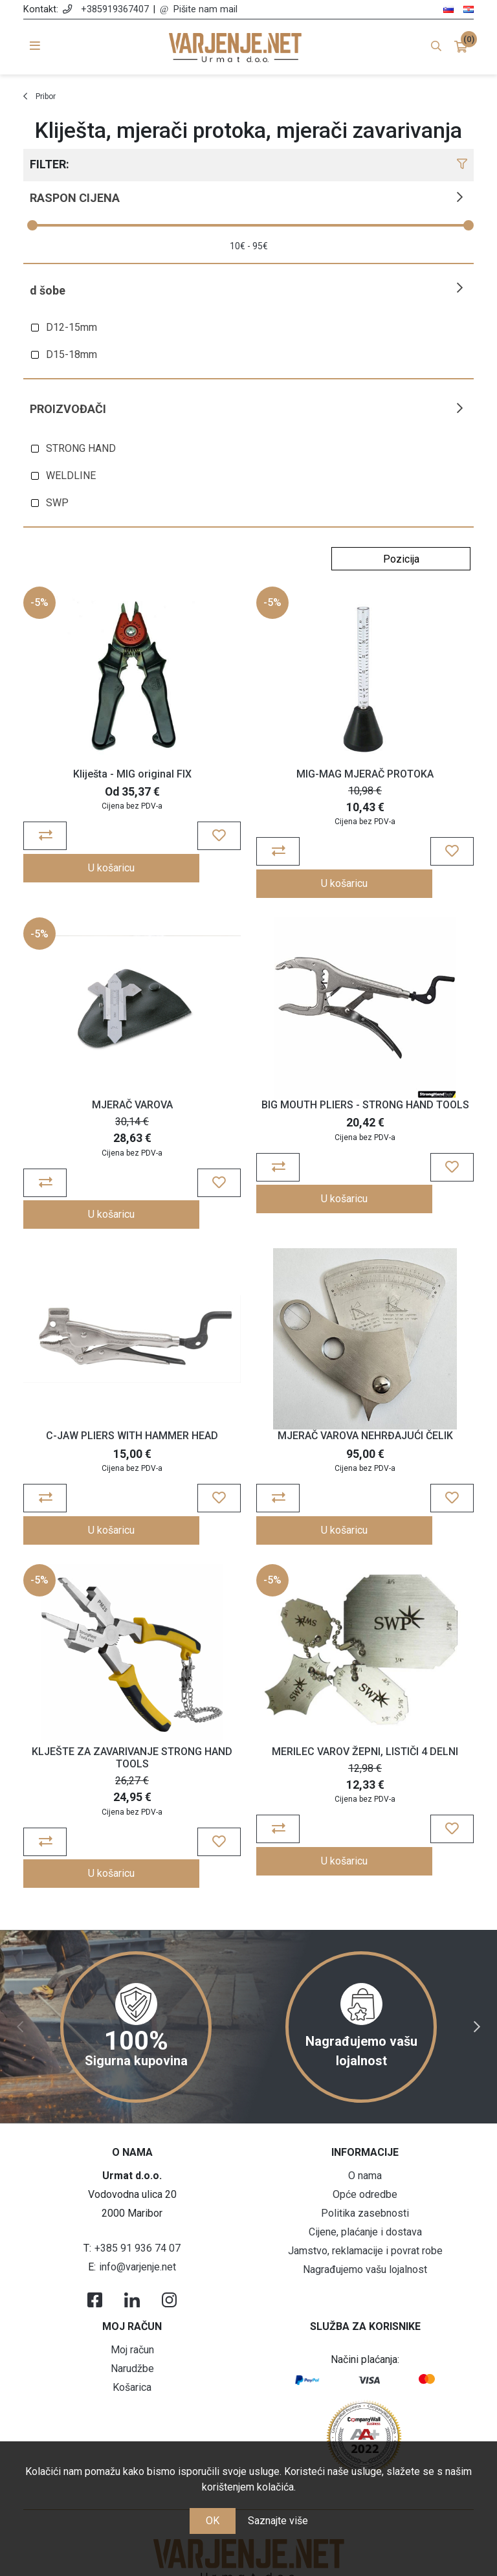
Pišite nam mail (205, 9)
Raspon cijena (75, 198)
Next (476, 1961)
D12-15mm (71, 327)
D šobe (47, 290)
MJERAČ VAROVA (132, 1088)
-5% (39, 602)
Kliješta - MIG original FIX (132, 774)
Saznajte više (278, 2520)
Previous (20, 1961)
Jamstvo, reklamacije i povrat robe (365, 2186)
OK (212, 2520)
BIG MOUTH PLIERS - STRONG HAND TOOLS (365, 1088)
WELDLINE (71, 475)
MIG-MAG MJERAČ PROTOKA (365, 774)
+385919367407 (115, 9)
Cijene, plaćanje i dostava (365, 2167)
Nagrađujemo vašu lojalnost (365, 2205)
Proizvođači (68, 409)
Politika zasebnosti (365, 2148)
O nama (365, 2111)
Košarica (132, 2322)
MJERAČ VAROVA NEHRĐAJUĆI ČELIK (365, 1402)
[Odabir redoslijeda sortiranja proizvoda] (400, 558)
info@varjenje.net (137, 2202)
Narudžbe (132, 2304)
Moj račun (132, 2285)
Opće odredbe (365, 2129)
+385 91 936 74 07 (137, 2183)
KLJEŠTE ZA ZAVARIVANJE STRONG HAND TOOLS (132, 1722)
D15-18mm (71, 354)
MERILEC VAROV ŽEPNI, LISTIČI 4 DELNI (365, 1716)
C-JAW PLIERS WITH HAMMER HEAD (132, 1402)
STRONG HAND (81, 448)
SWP (57, 503)
